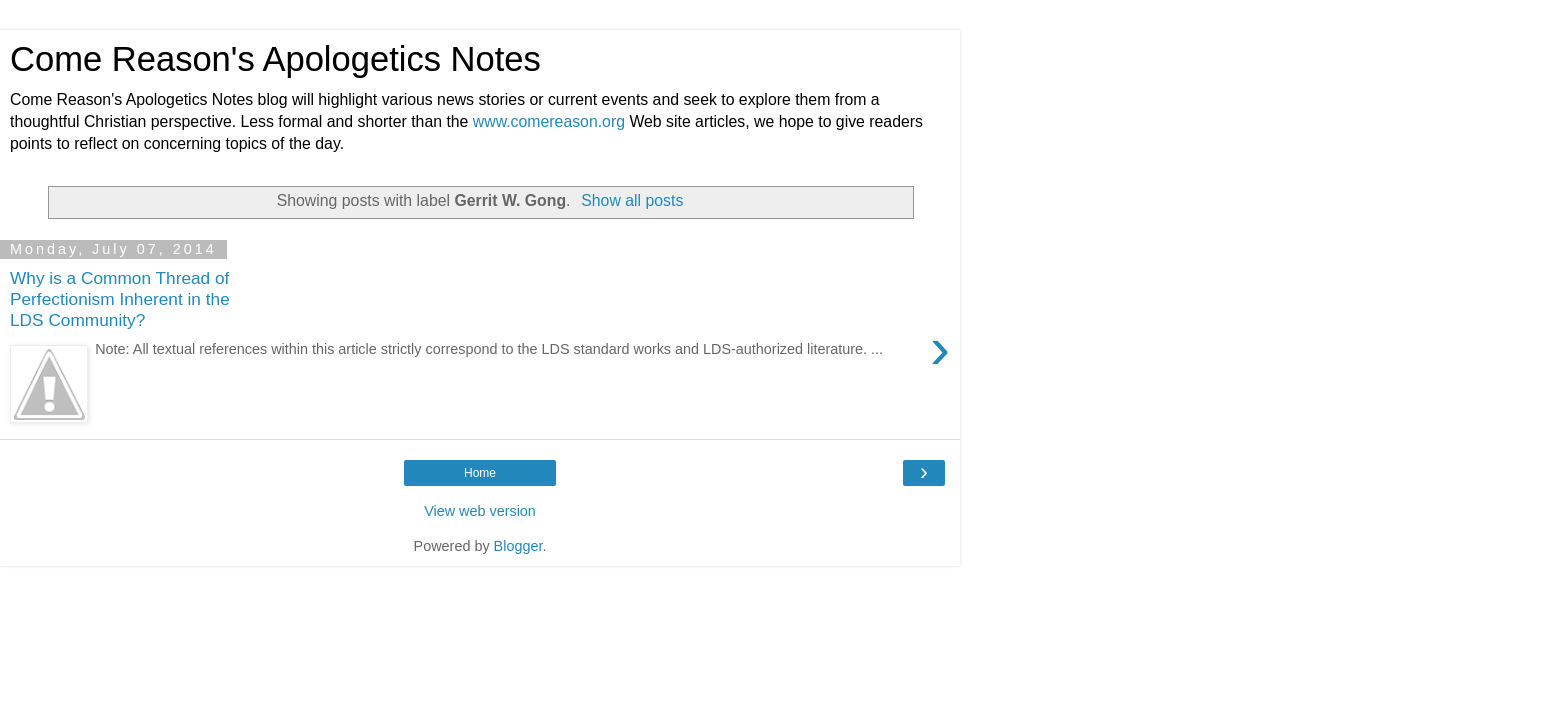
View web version (480, 511)
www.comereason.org (549, 121)
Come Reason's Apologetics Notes (275, 59)
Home (480, 473)
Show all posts (632, 200)
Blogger (518, 546)
